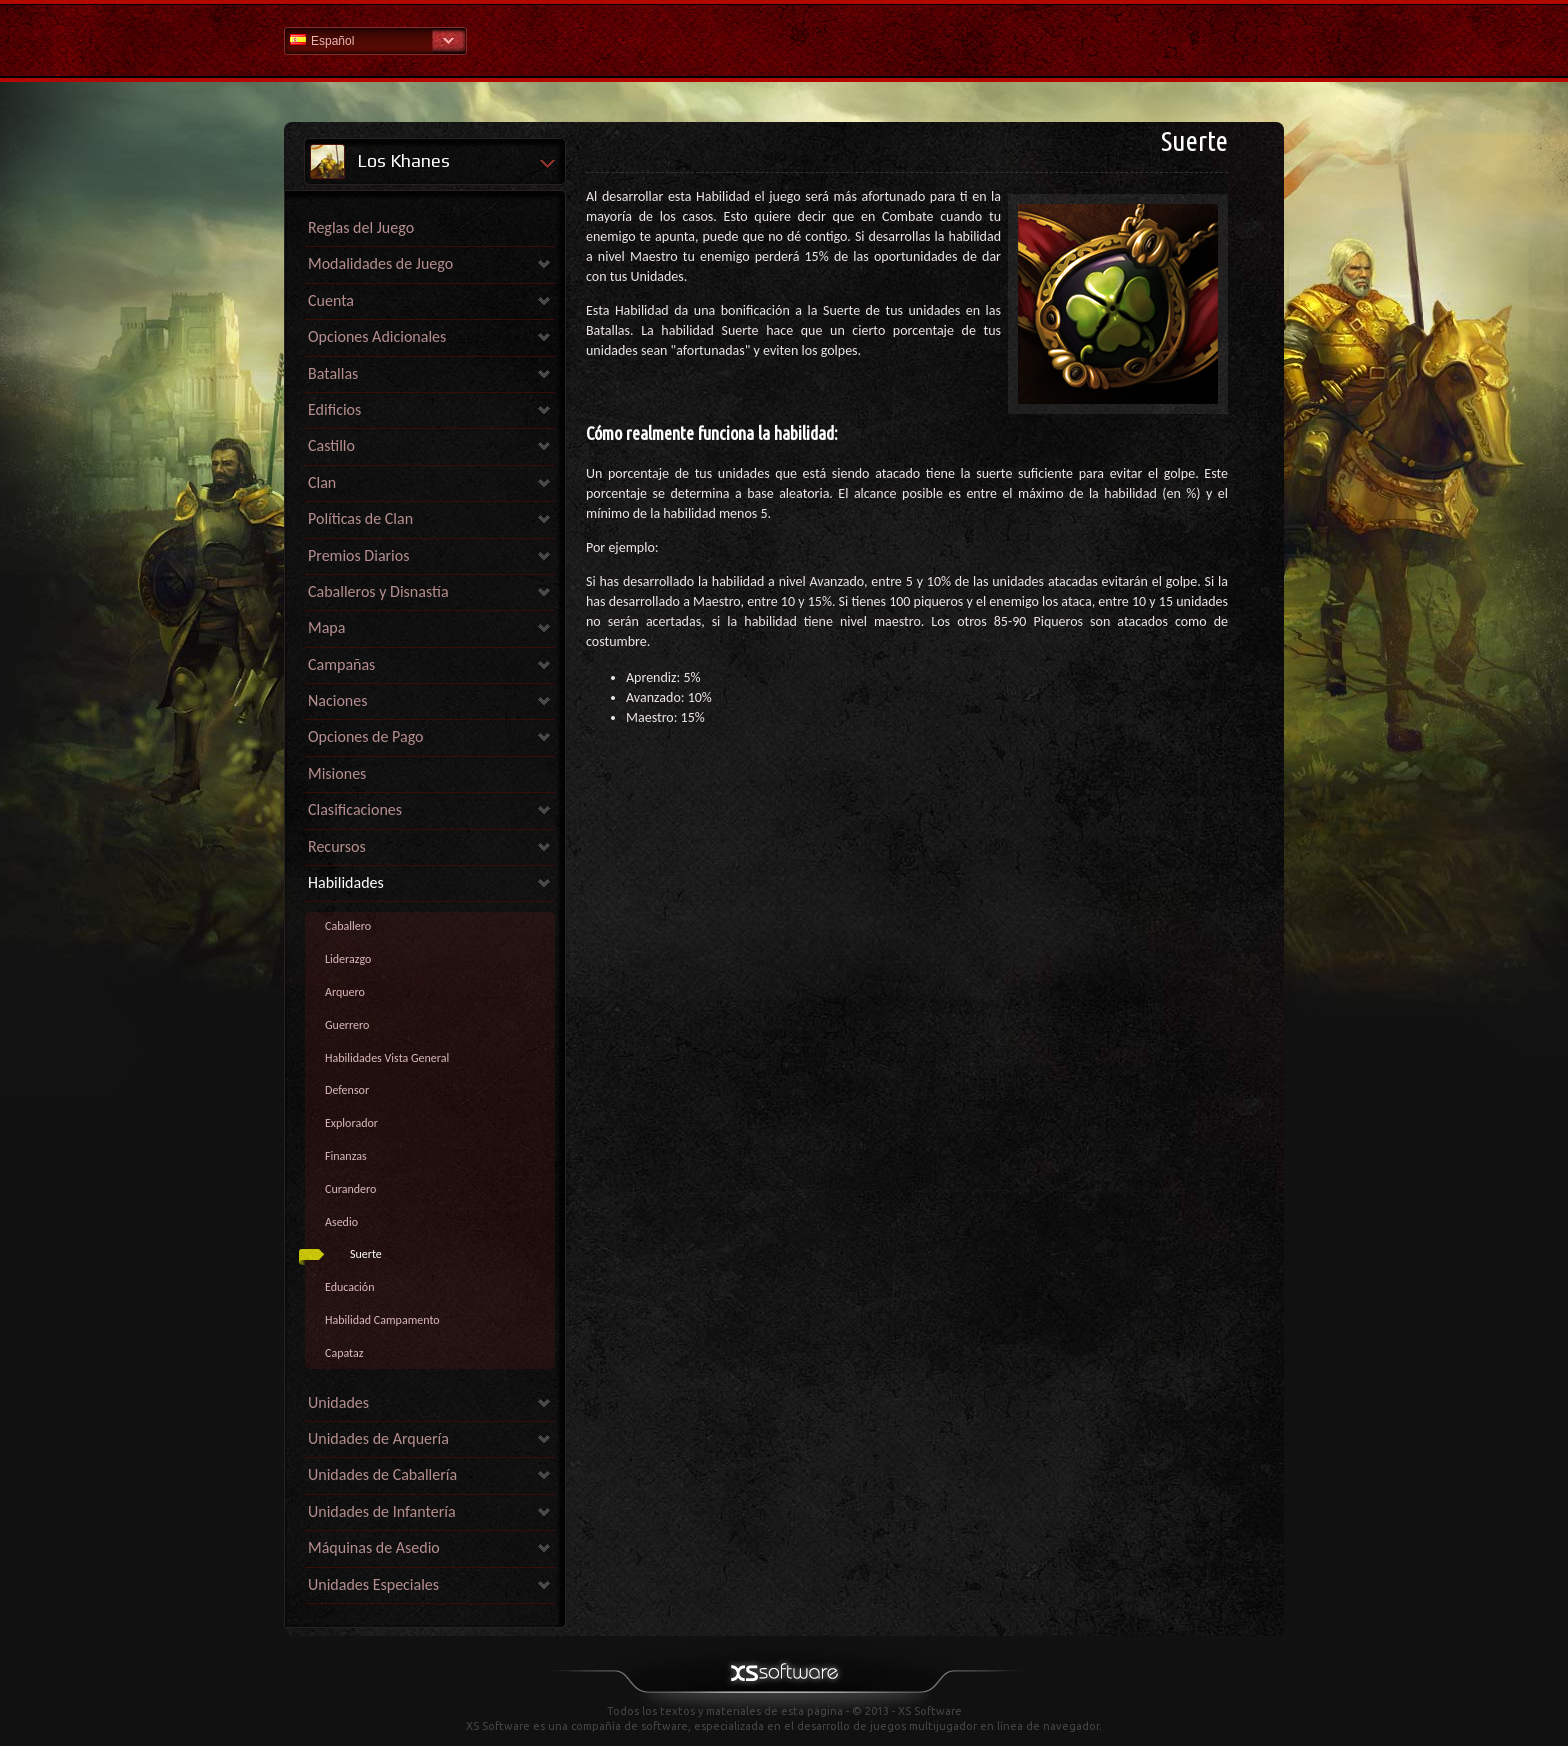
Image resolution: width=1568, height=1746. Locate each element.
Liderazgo (348, 959)
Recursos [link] (337, 846)
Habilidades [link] (346, 882)
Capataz (344, 1353)
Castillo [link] (331, 445)
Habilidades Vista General (387, 1058)
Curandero (350, 1189)
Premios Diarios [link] (358, 555)
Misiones (337, 773)
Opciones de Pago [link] (366, 736)
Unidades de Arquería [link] (378, 1438)
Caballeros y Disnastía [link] (378, 591)
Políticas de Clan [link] (360, 518)
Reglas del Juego (361, 227)
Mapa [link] (326, 627)
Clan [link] (322, 482)
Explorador (351, 1123)
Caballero (348, 926)
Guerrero (347, 1025)
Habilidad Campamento (382, 1320)
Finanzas (346, 1156)
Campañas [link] (341, 664)
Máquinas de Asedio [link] (374, 1547)
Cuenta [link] (331, 300)
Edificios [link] (334, 409)
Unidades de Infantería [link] (382, 1511)
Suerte (366, 1254)
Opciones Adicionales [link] (377, 336)
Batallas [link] (333, 373)
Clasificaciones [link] (355, 809)
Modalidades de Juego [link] (380, 263)
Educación (349, 1287)
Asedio (341, 1222)
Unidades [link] (338, 1402)
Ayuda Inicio (784, 39)
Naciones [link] (338, 700)
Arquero (345, 992)
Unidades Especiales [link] (373, 1584)
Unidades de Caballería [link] (382, 1474)
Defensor (347, 1090)
